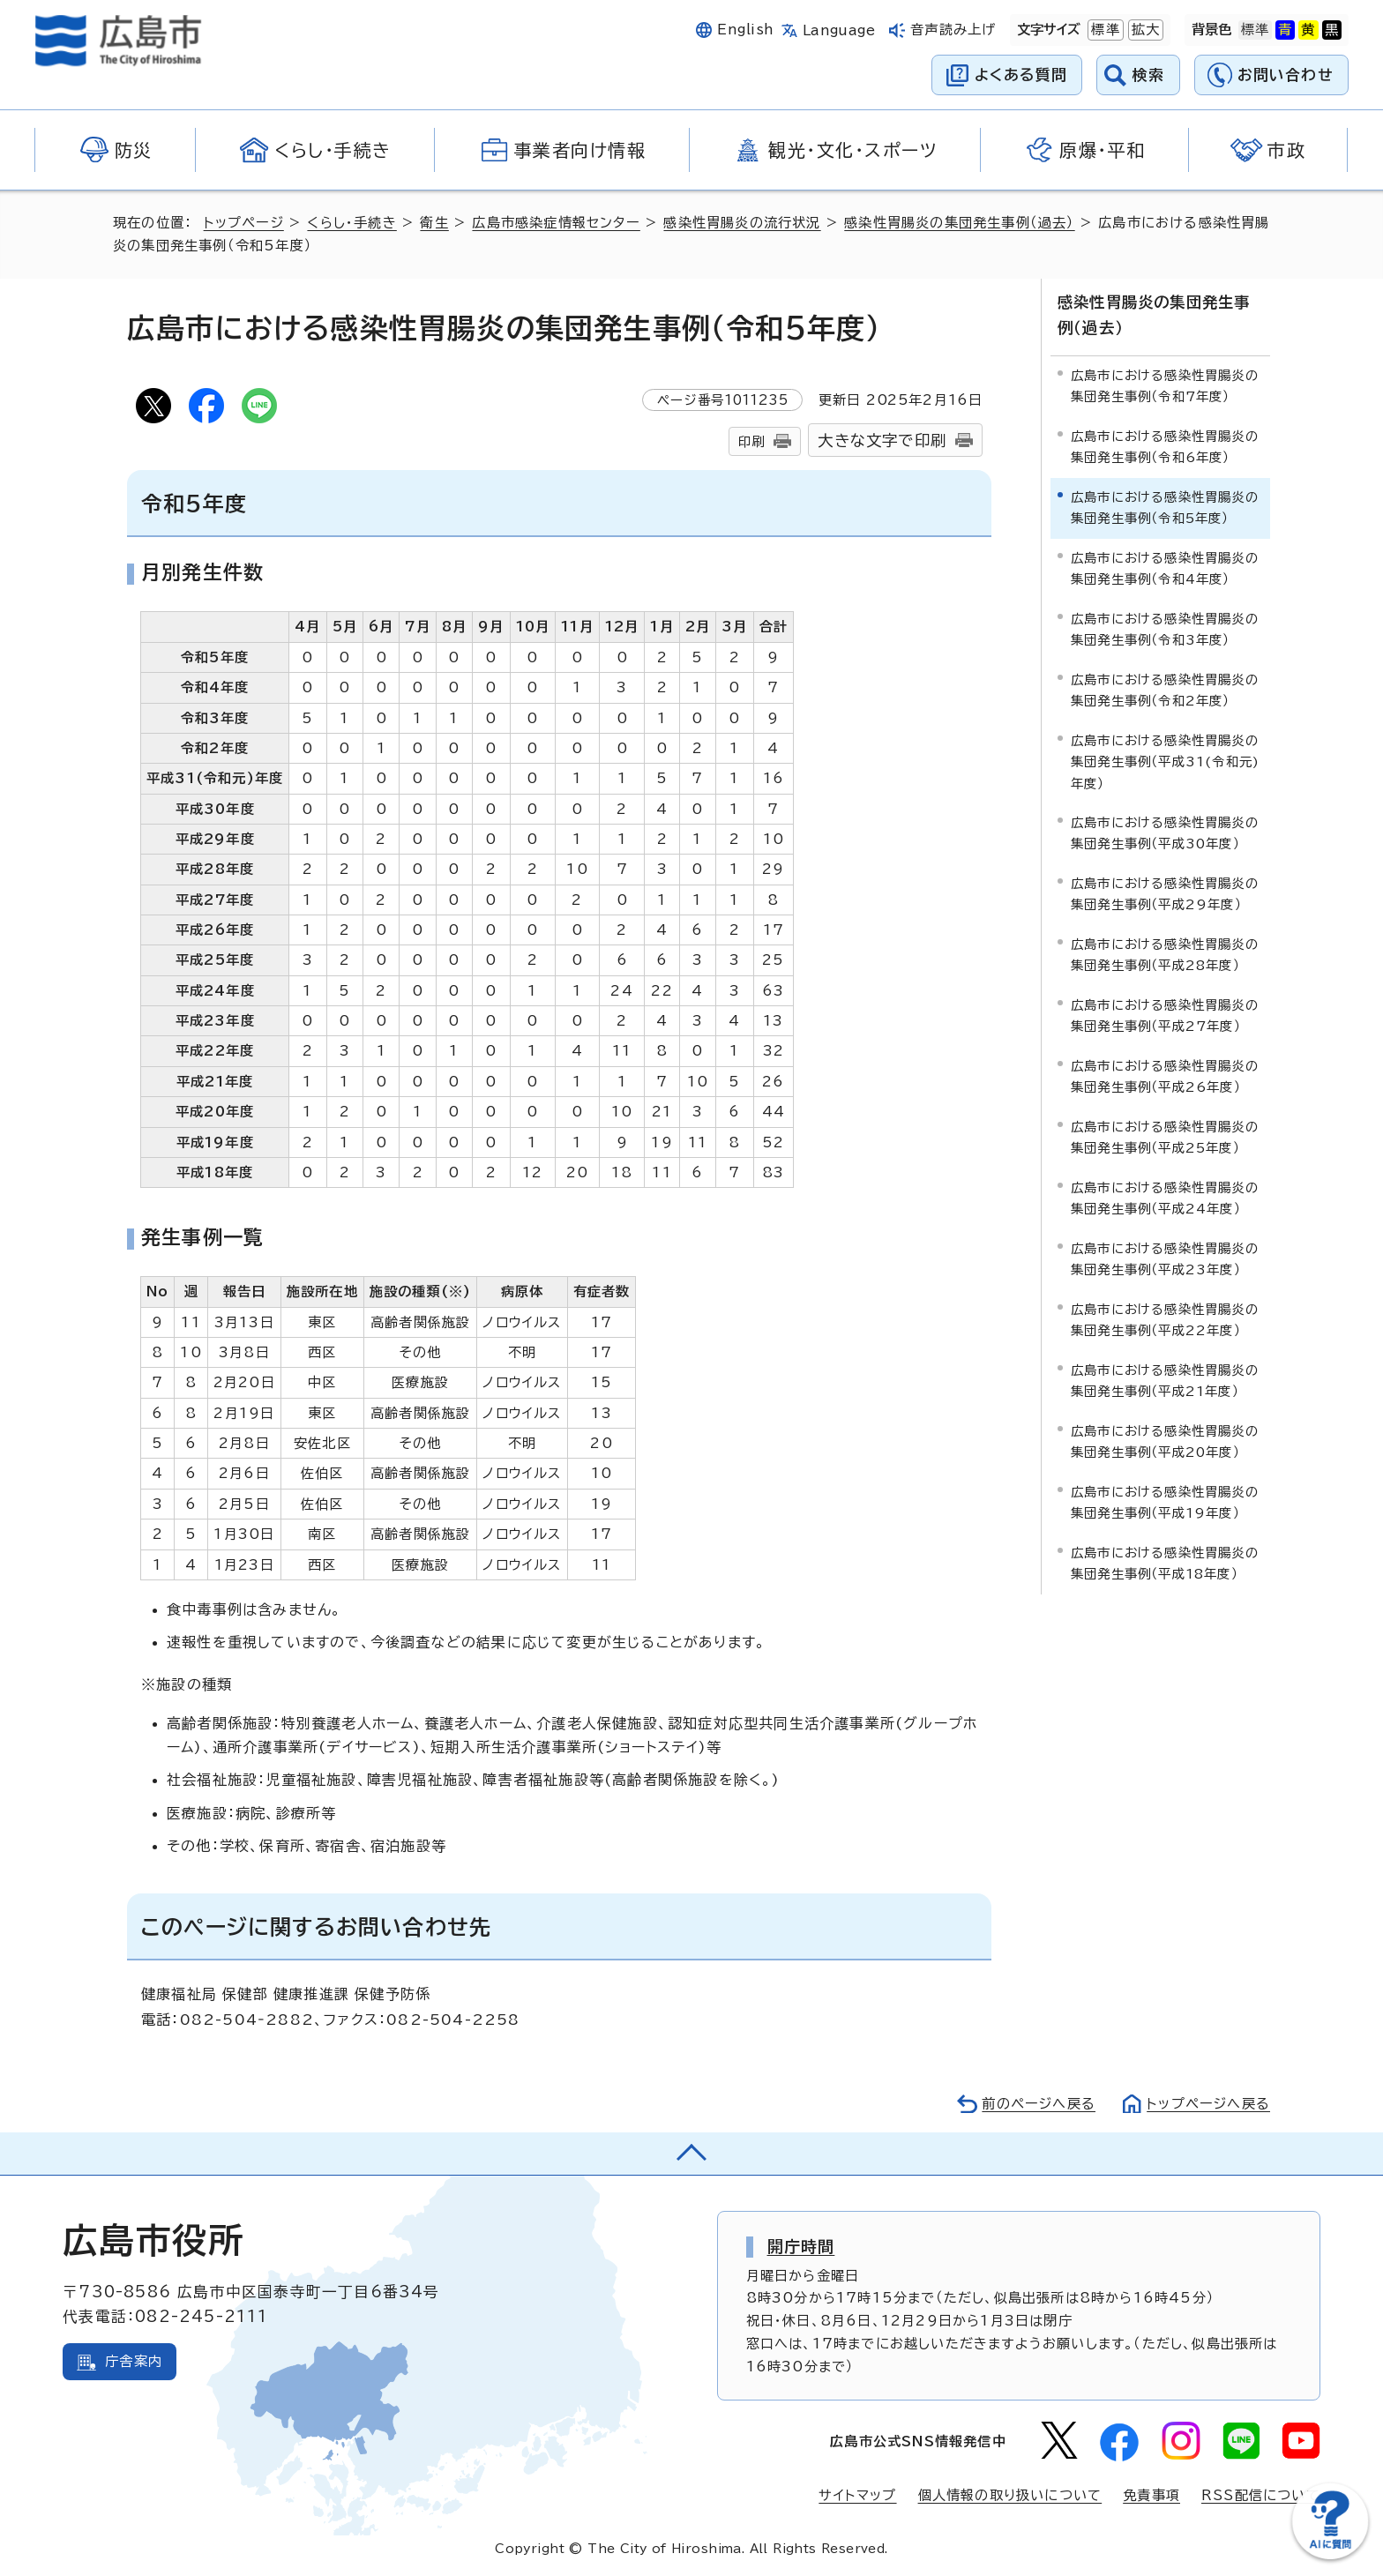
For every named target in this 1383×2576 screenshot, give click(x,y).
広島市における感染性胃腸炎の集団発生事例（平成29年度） (1165, 894)
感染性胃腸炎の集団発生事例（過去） (959, 222)
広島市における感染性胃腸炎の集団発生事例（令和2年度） (1165, 690)
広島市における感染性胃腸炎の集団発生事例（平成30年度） (1165, 833)
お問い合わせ (1285, 74)
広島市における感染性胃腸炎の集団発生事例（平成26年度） (1165, 1076)
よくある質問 (1021, 74)
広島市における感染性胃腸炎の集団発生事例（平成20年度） (1165, 1441)
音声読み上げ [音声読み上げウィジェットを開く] (953, 29)
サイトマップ (857, 2495)
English (745, 29)
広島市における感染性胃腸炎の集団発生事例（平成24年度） (1165, 1198)
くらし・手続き (351, 222)
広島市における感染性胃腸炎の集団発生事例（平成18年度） (1165, 1563)
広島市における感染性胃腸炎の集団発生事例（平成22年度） (1165, 1320)
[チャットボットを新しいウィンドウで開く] (1330, 2555)
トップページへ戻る (1208, 2103)
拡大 (1144, 30)
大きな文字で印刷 (882, 440)
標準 (1103, 30)
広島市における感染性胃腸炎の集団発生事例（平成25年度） (1165, 1137)
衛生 (434, 222)
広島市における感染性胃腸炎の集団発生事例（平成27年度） (1165, 1015)
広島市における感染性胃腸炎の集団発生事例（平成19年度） (1165, 1502)
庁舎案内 (133, 2361)
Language (839, 30)
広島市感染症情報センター (555, 222)
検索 (1149, 74)
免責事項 (1151, 2495)
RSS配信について (1260, 2495)
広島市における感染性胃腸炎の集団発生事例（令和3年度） (1165, 629)
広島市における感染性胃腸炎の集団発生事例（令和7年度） (1165, 386)
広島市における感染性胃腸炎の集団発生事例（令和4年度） (1165, 568)
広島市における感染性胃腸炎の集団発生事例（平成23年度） (1165, 1259)
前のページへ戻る (1038, 2103)
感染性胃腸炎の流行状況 (741, 222)
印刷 (751, 441)
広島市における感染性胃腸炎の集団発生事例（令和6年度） (1165, 446)
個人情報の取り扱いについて (1010, 2495)
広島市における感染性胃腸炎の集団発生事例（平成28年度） (1165, 954)
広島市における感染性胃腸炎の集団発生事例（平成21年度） (1165, 1380)
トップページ (244, 222)
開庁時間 (801, 2246)
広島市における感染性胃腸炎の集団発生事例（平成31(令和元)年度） (1165, 762)
